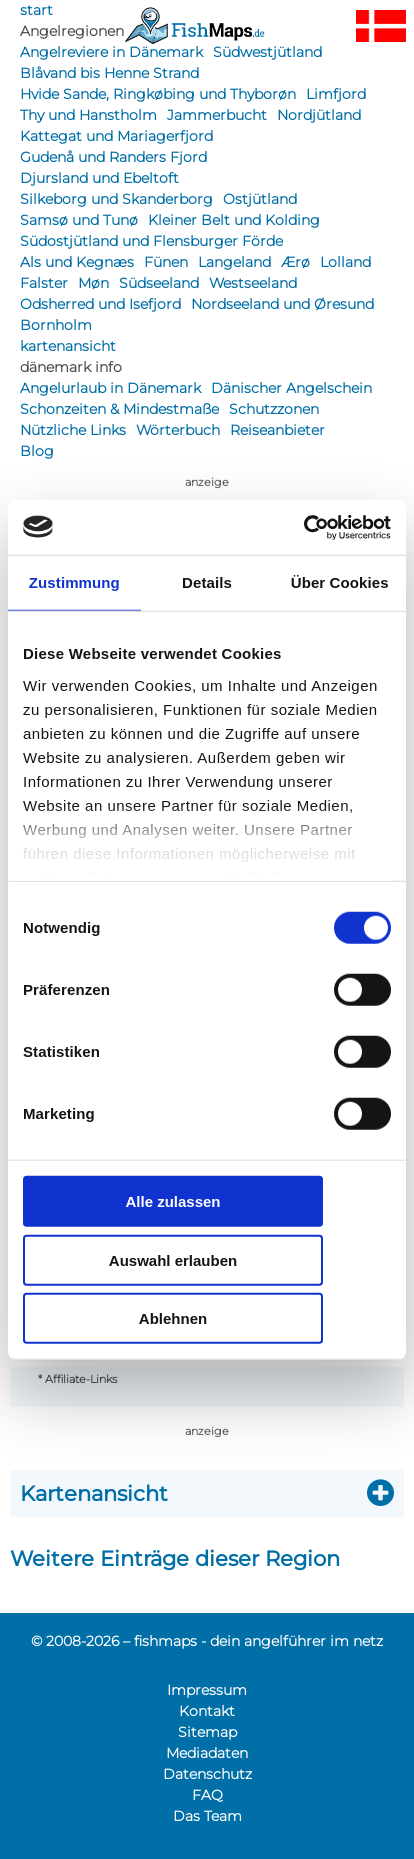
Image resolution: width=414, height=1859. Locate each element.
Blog (37, 451)
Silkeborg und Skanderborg (116, 199)
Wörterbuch (178, 430)
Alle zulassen (172, 1201)
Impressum (207, 1690)
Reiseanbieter (277, 430)
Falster (44, 283)
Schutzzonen (274, 409)
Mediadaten (207, 1753)
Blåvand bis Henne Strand (109, 73)
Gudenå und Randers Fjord (113, 157)
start (36, 10)
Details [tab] (207, 582)
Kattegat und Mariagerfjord (116, 136)
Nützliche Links (73, 430)
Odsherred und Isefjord (100, 304)
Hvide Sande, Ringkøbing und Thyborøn (158, 94)
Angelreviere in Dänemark (111, 52)
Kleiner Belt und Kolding (234, 220)
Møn (93, 283)
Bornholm (56, 325)
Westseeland (253, 283)
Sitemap (207, 1732)
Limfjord (336, 94)
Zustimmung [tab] (74, 582)
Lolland (345, 262)
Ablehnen (173, 1318)
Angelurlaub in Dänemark (110, 388)
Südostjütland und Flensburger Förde (151, 241)
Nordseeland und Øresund (282, 304)
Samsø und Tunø (79, 220)
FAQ (207, 1795)
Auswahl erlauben (173, 1259)
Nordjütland (319, 115)
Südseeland (159, 283)
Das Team (207, 1816)
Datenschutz (207, 1774)
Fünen (166, 262)
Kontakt (207, 1711)
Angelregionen (72, 31)
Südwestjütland (267, 52)
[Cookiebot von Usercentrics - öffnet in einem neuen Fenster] (303, 527)
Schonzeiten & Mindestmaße (119, 409)
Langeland (234, 262)
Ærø (295, 262)
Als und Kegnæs (77, 262)
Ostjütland (260, 199)
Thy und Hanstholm (88, 115)
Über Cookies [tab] (340, 582)
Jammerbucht (217, 115)
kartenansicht (68, 346)
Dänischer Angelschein (291, 388)
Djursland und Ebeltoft (99, 178)
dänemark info (71, 367)
